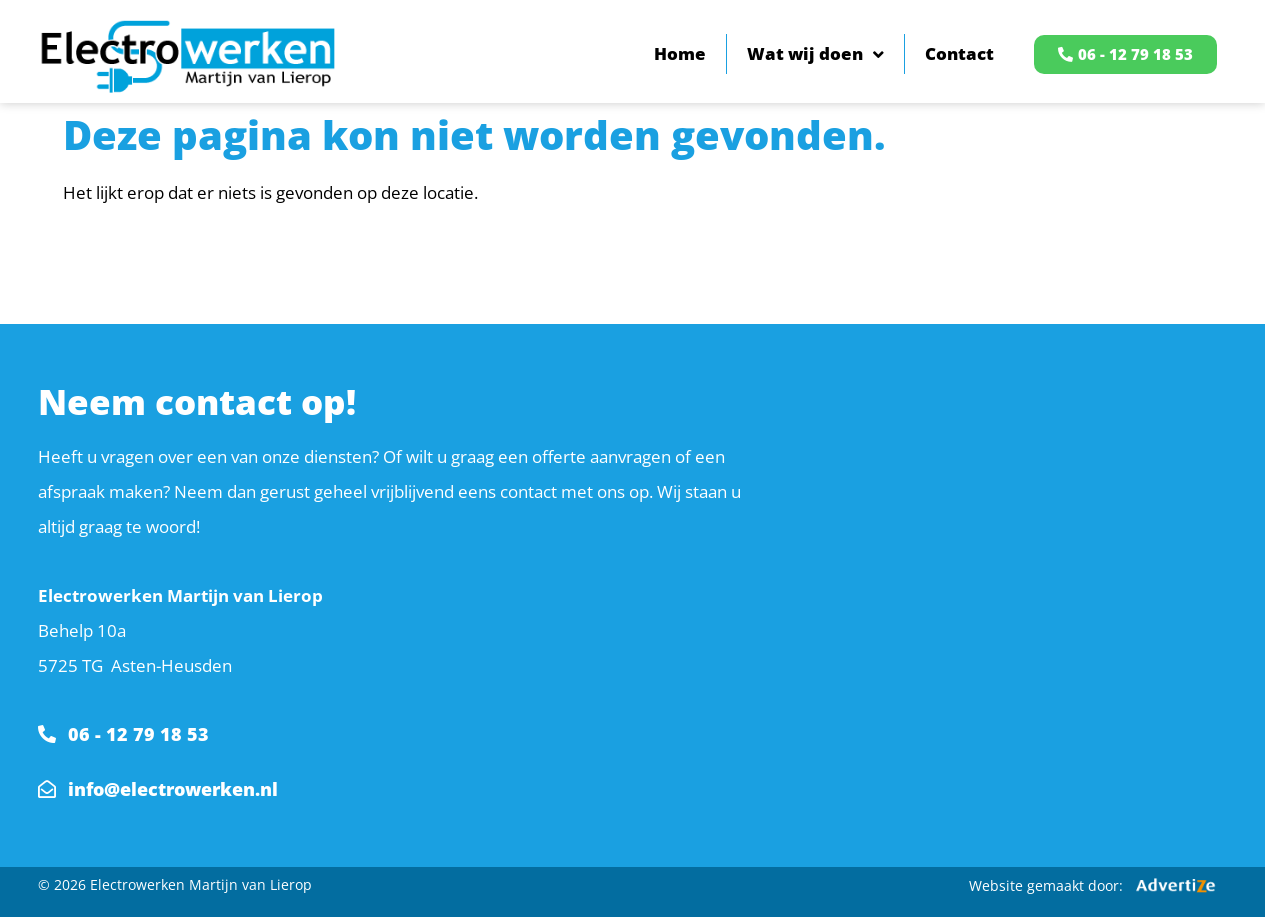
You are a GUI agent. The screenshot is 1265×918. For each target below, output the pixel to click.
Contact (959, 53)
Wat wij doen (815, 54)
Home (680, 53)
